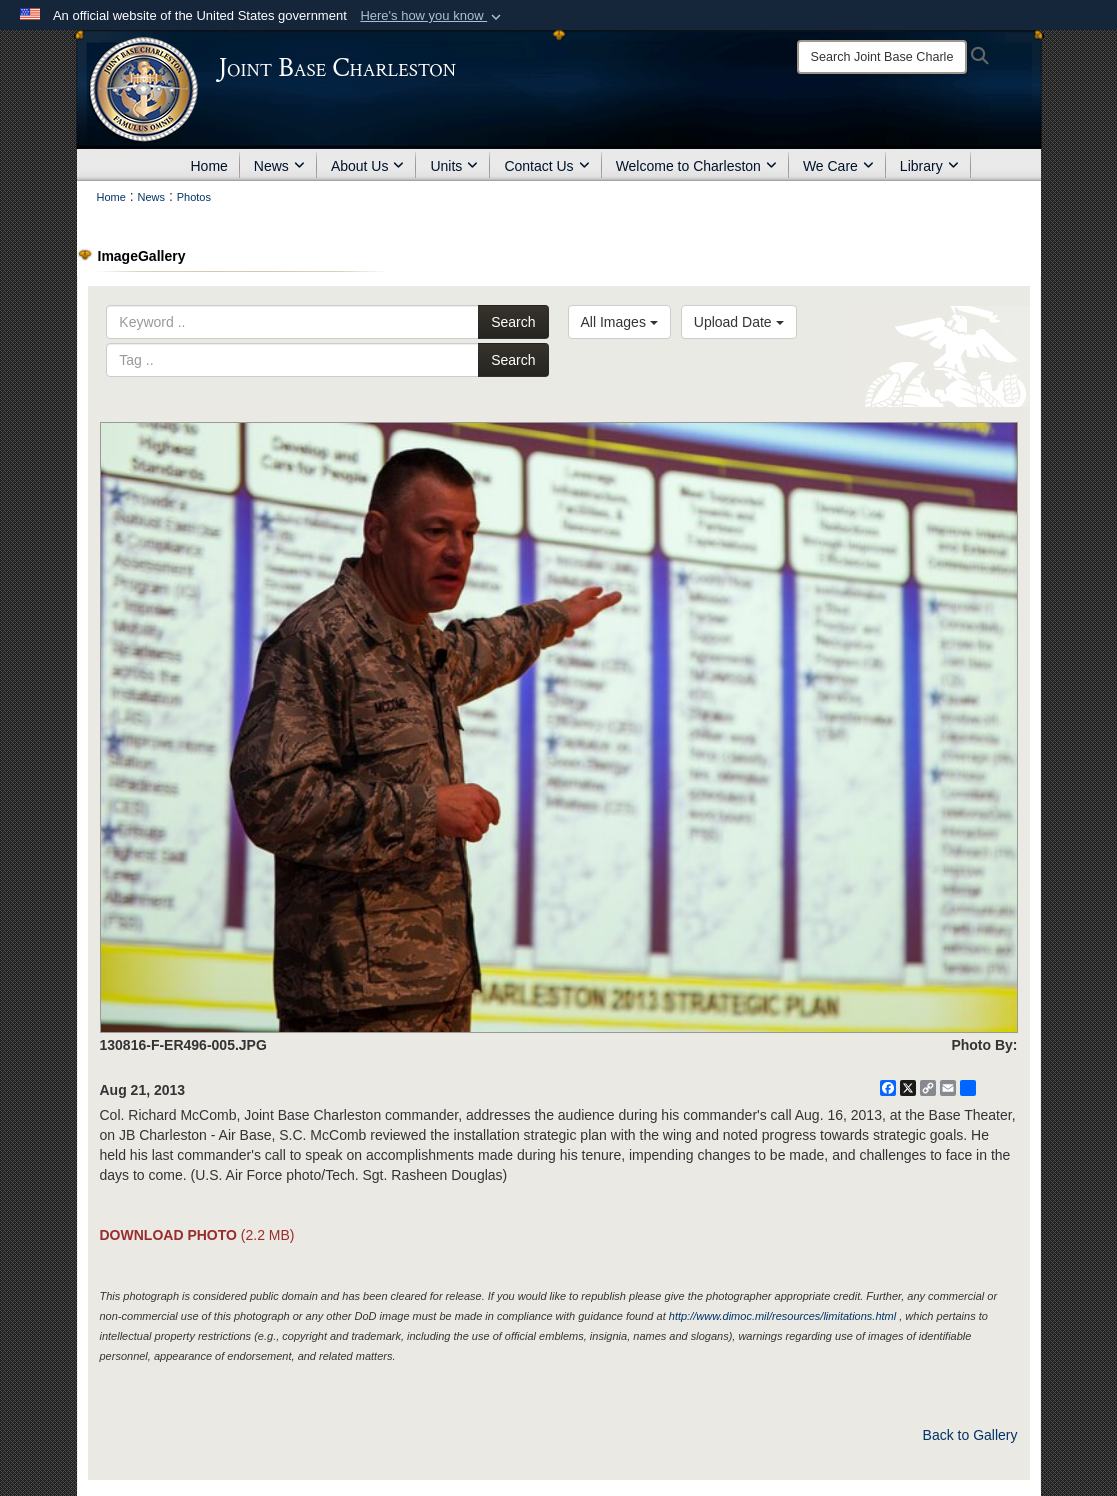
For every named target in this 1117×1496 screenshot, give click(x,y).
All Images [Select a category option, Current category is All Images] (619, 322)
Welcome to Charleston (696, 166)
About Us (368, 166)
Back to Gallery (970, 1435)
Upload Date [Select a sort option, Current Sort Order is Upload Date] (739, 322)
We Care (838, 166)
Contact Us (546, 166)
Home (209, 166)
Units (454, 166)
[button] (432, 16)
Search (513, 322)
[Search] (882, 57)
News (279, 166)
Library (929, 166)
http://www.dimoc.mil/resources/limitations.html (782, 1316)
